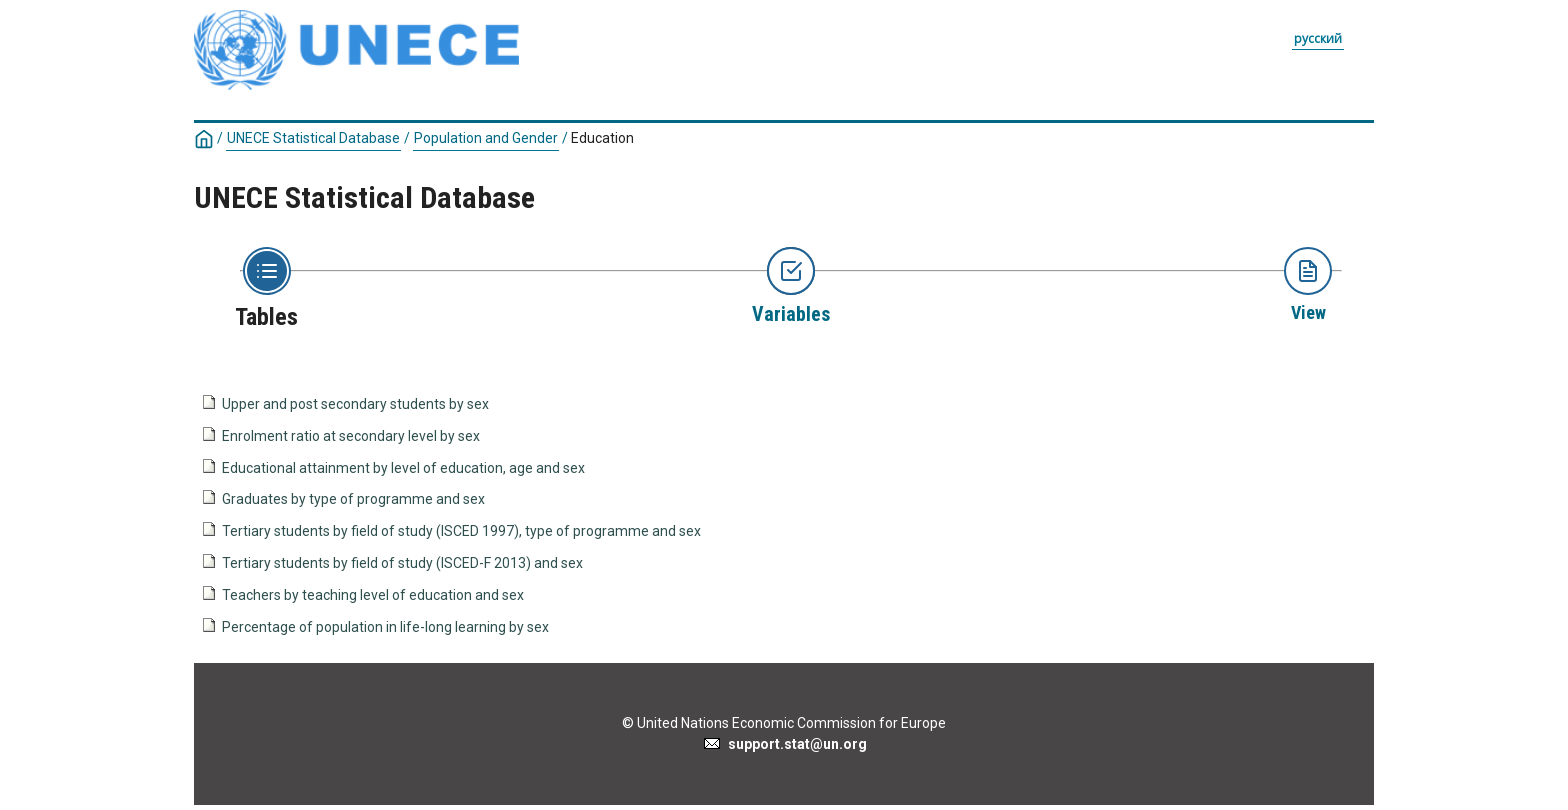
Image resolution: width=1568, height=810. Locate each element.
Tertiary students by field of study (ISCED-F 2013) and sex (402, 563)
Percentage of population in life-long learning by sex (385, 627)
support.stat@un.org (784, 744)
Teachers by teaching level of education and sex (373, 595)
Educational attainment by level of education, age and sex (403, 468)
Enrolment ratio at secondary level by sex (351, 436)
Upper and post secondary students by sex (355, 404)
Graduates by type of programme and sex (353, 499)
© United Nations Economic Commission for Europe (784, 723)
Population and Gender (486, 138)
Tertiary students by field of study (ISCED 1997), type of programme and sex (461, 531)
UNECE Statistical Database (313, 138)
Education (602, 138)
